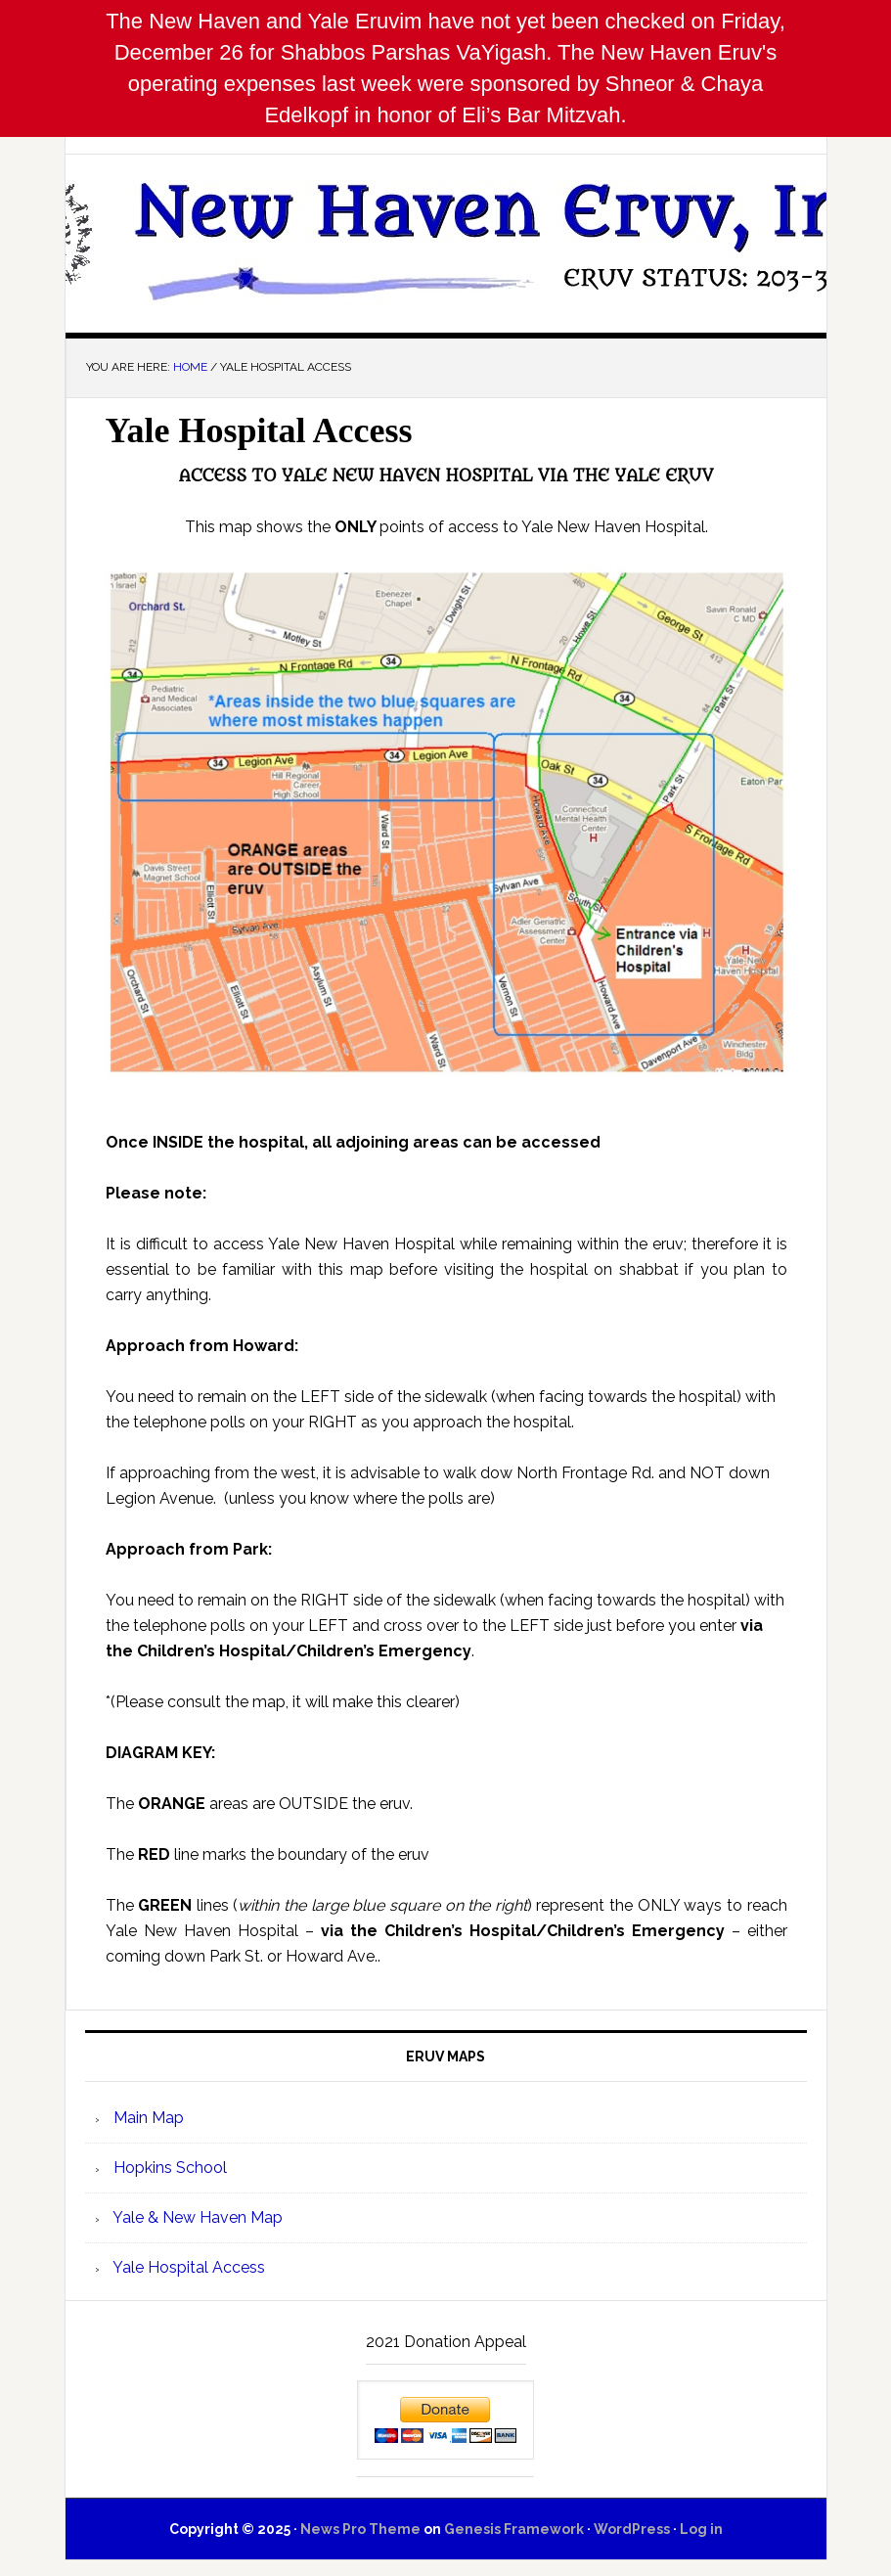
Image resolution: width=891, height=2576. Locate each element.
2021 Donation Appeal (446, 2341)
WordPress (632, 2529)
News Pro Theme (360, 2529)
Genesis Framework (514, 2529)
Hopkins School (168, 2167)
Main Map (147, 2117)
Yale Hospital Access (187, 2267)
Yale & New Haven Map (196, 2217)
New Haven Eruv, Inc (446, 235)
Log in (701, 2529)
